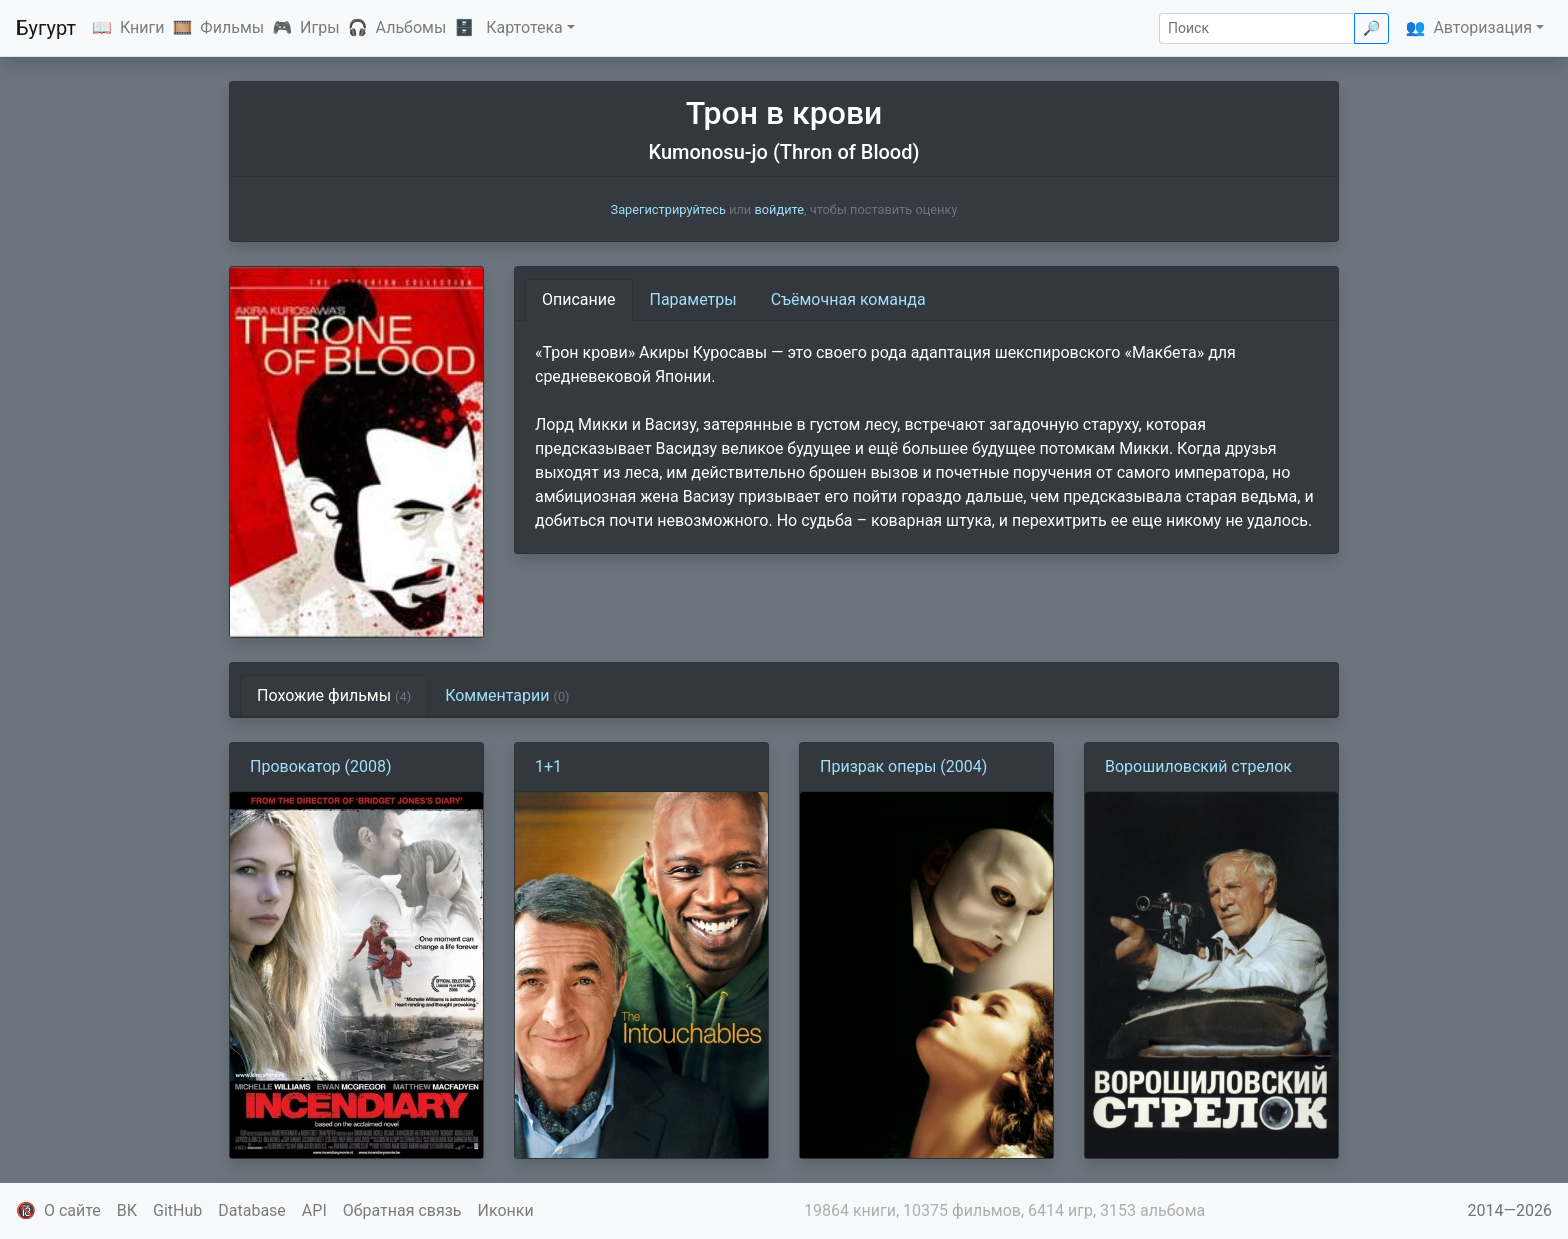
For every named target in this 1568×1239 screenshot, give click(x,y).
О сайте (72, 1210)
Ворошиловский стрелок (1198, 766)
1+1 (548, 766)
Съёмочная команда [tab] (848, 299)
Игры (320, 27)
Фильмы (232, 27)
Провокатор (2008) (320, 766)
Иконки (506, 1210)
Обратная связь (402, 1210)
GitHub (177, 1210)
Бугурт (46, 28)
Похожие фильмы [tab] (334, 695)
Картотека (524, 27)
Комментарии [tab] (507, 695)
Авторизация (1482, 27)
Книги (142, 27)
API (314, 1210)
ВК (127, 1210)
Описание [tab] (579, 299)
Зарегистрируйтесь (668, 209)
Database (252, 1210)
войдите (779, 209)
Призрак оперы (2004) (903, 766)
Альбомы (411, 27)
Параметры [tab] (693, 299)
